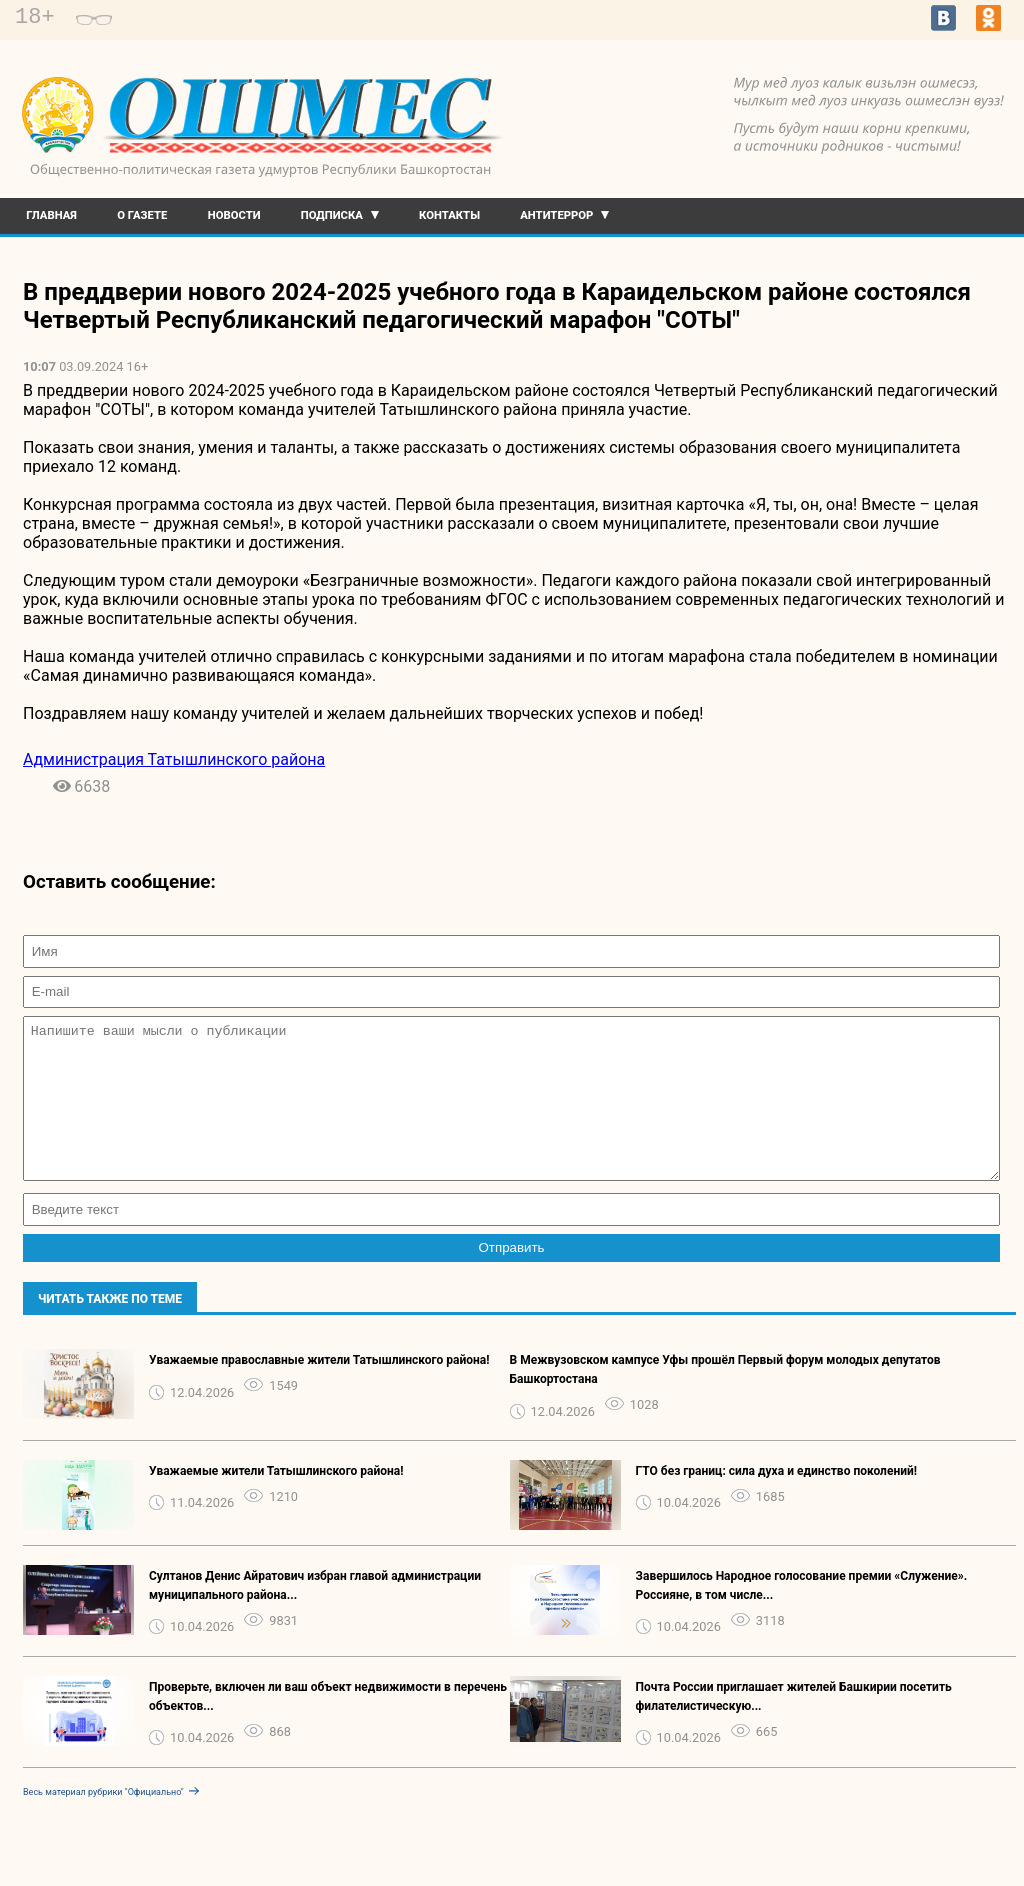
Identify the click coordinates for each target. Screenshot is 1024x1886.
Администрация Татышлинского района (174, 759)
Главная (51, 215)
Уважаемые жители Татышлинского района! (276, 1501)
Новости (234, 215)
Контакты (449, 215)
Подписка (332, 215)
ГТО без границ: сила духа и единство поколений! (776, 1501)
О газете (142, 215)
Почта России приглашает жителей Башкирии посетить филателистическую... (794, 1726)
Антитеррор (556, 215)
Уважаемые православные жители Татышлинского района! (319, 1390)
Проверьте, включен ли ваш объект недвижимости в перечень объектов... (328, 1726)
